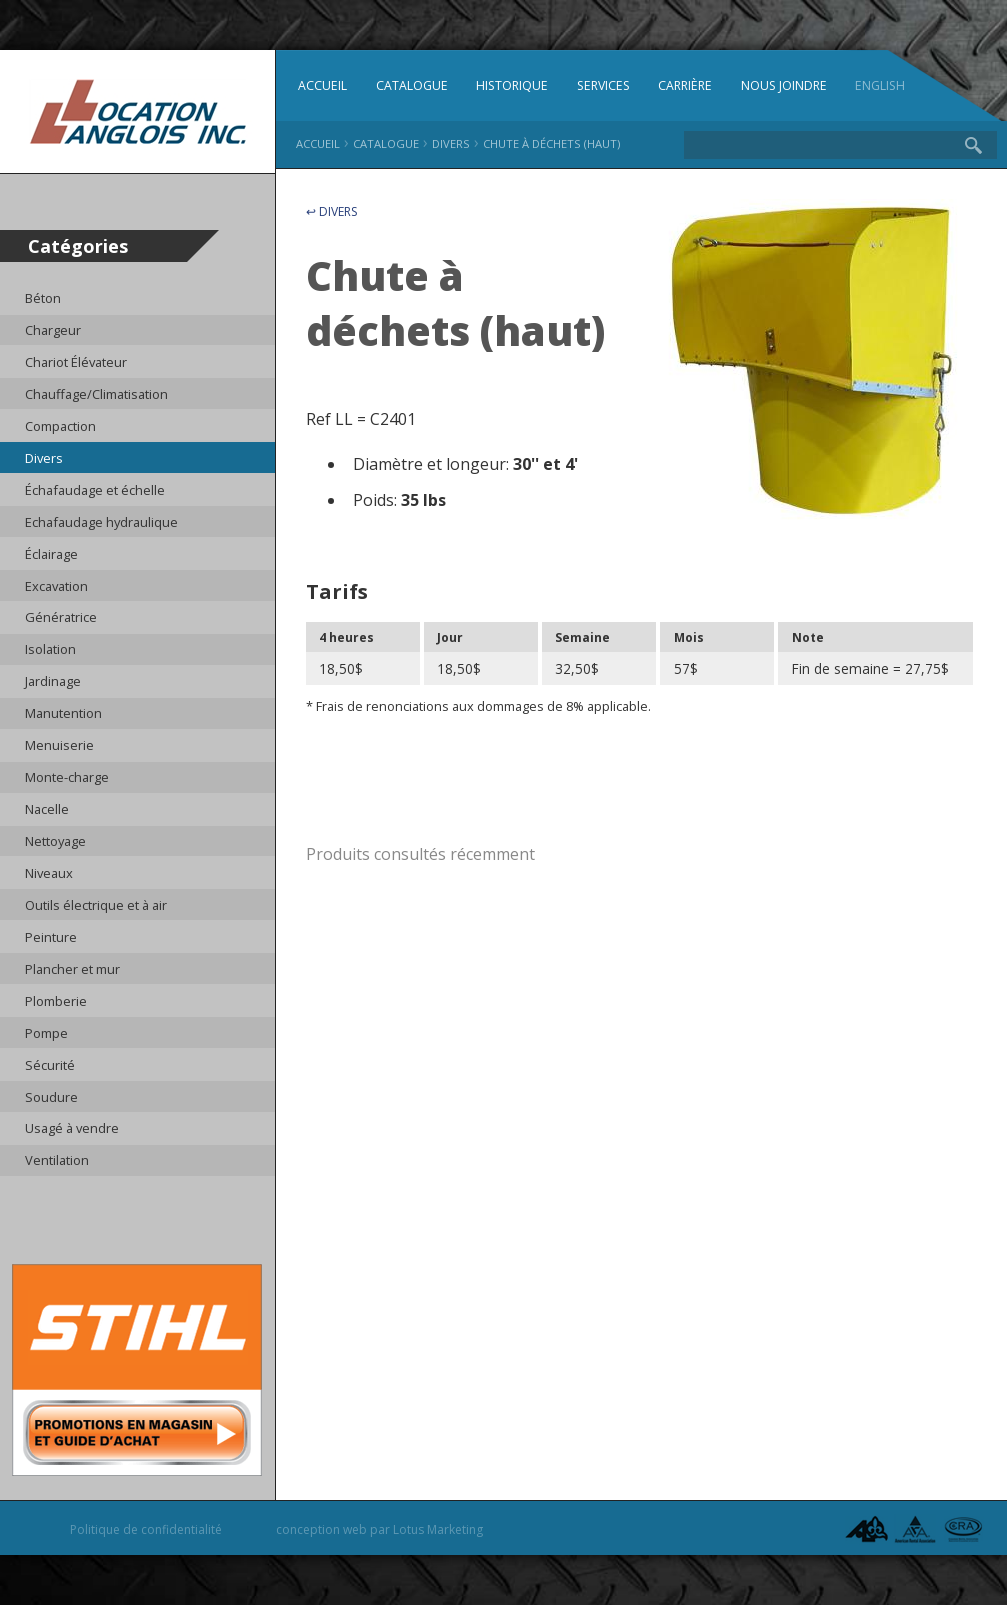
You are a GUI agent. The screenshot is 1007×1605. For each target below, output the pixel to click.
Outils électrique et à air (96, 905)
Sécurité (50, 1065)
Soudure (51, 1097)
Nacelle (47, 809)
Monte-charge (67, 777)
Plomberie (56, 1001)
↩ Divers (331, 211)
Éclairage (51, 554)
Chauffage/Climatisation (96, 394)
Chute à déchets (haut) (551, 143)
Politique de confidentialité (146, 1529)
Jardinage (53, 681)
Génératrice (61, 617)
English (880, 85)
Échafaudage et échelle (95, 490)
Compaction (60, 426)
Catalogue (412, 85)
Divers (44, 458)
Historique (512, 85)
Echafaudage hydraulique (101, 522)
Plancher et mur (72, 969)
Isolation (50, 649)
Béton (43, 298)
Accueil (322, 85)
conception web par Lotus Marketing (379, 1529)
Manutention (63, 713)
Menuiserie (59, 745)
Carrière (685, 85)
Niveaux (49, 873)
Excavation (56, 586)
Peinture (51, 937)
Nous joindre (784, 85)
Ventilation (57, 1160)
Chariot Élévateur (76, 362)
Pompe (46, 1033)
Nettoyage (55, 841)
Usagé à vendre (72, 1128)
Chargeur (53, 330)
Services (603, 85)
